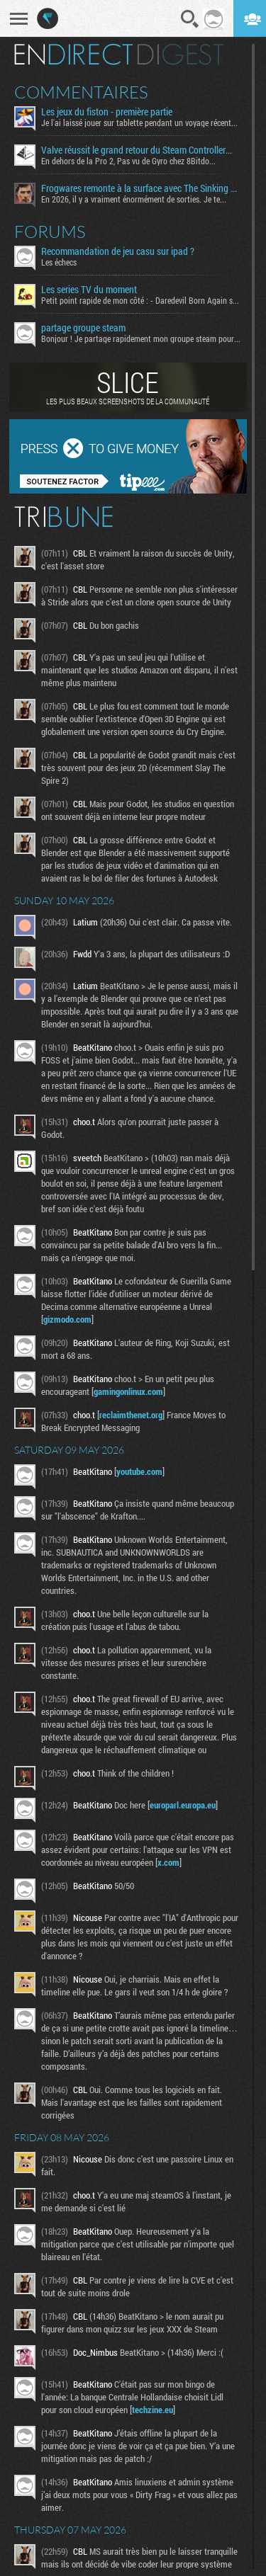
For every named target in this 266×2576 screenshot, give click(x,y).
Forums (50, 231)
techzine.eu (152, 2409)
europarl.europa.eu (183, 1805)
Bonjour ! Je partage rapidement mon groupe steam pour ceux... (141, 338)
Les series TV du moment (89, 289)
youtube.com (139, 1471)
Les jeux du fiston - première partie (106, 112)
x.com (168, 1862)
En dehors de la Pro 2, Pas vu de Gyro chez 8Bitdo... (128, 161)
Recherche (190, 19)
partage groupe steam (83, 328)
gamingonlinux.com (128, 1391)
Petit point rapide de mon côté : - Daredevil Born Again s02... (141, 300)
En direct (73, 54)
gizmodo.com (67, 1319)
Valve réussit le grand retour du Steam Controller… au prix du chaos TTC (141, 150)
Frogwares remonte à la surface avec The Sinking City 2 (141, 188)
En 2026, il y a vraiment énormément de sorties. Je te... (133, 199)
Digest (180, 54)
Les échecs (59, 262)
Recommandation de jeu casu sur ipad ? (117, 251)
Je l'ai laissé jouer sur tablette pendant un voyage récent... (139, 122)
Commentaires (81, 92)
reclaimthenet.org (130, 1414)
